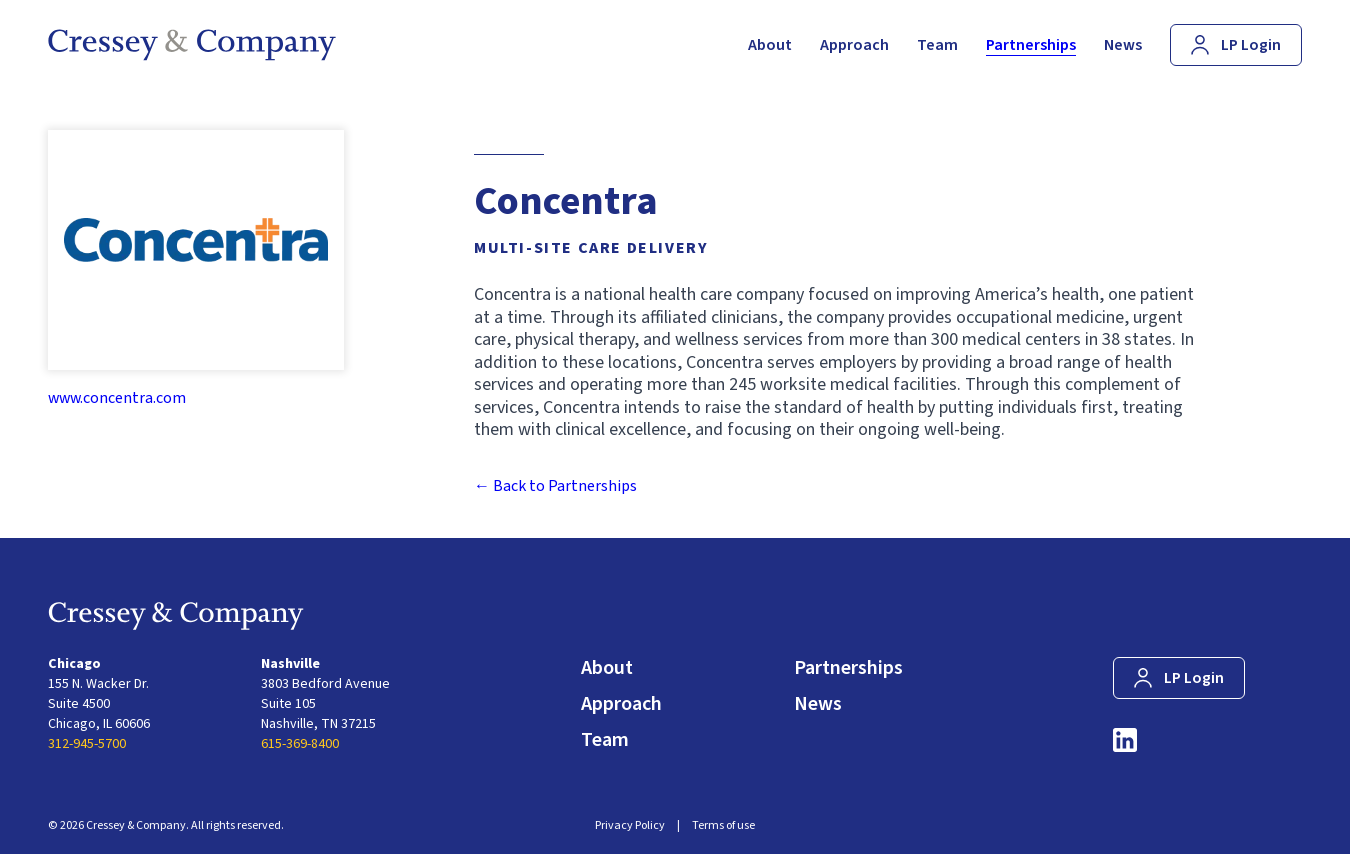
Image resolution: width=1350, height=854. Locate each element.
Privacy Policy (630, 825)
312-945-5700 (87, 744)
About (607, 668)
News (818, 704)
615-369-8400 (300, 744)
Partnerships (848, 668)
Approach (621, 704)
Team (605, 740)
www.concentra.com (117, 398)
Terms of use (723, 825)
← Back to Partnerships (555, 486)
